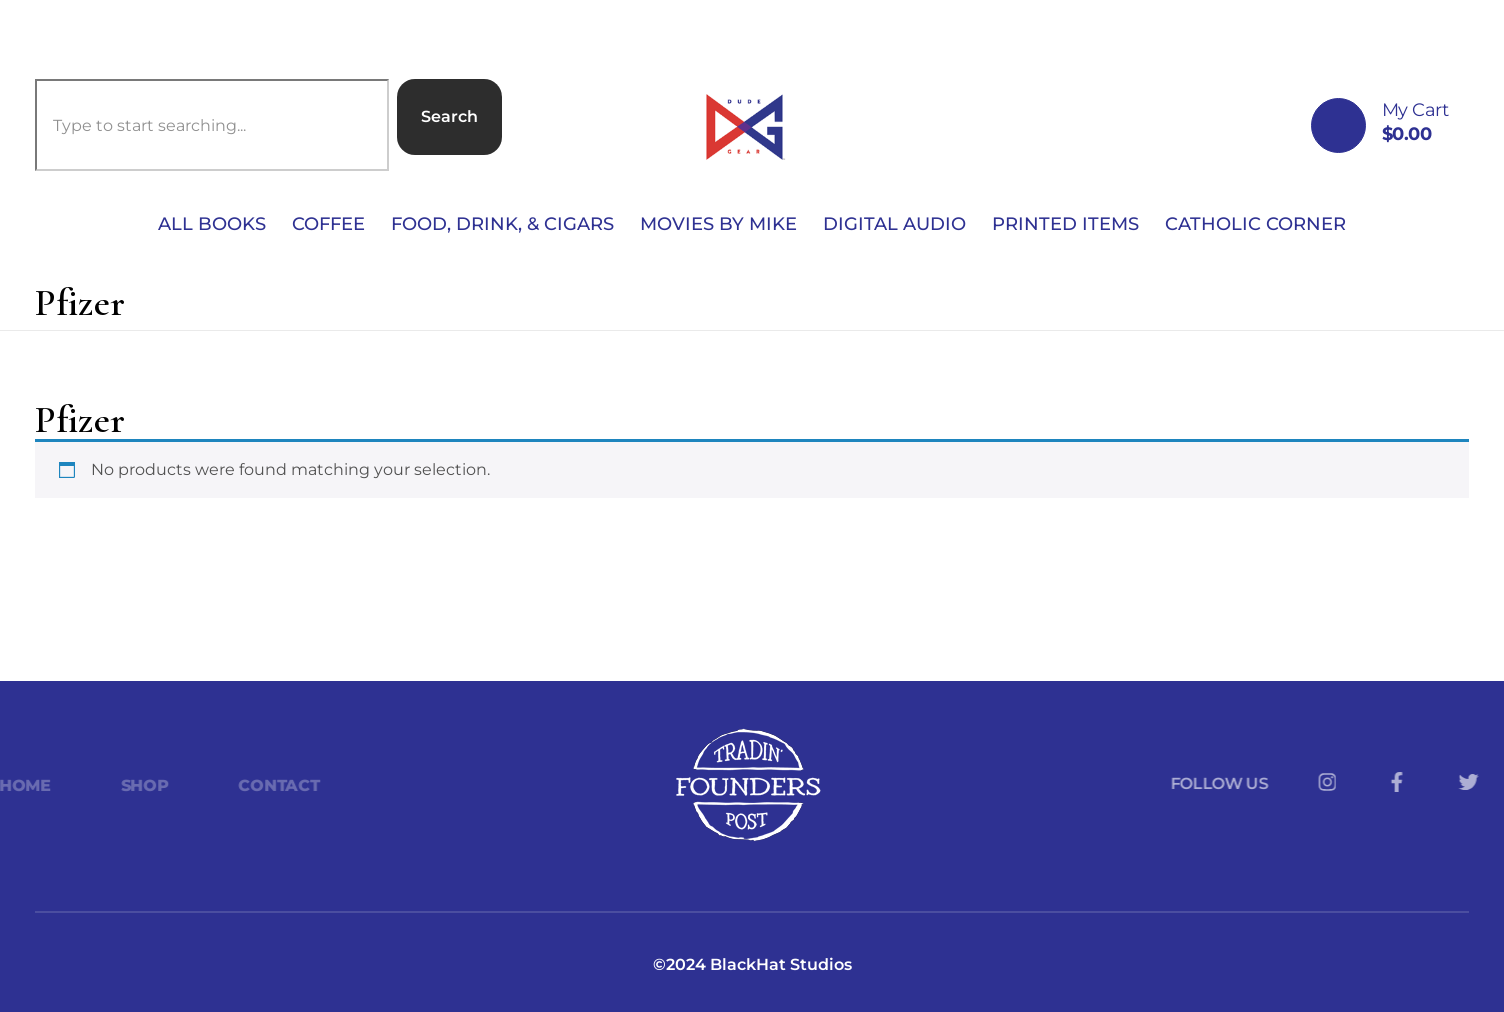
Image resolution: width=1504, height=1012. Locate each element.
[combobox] (212, 125)
